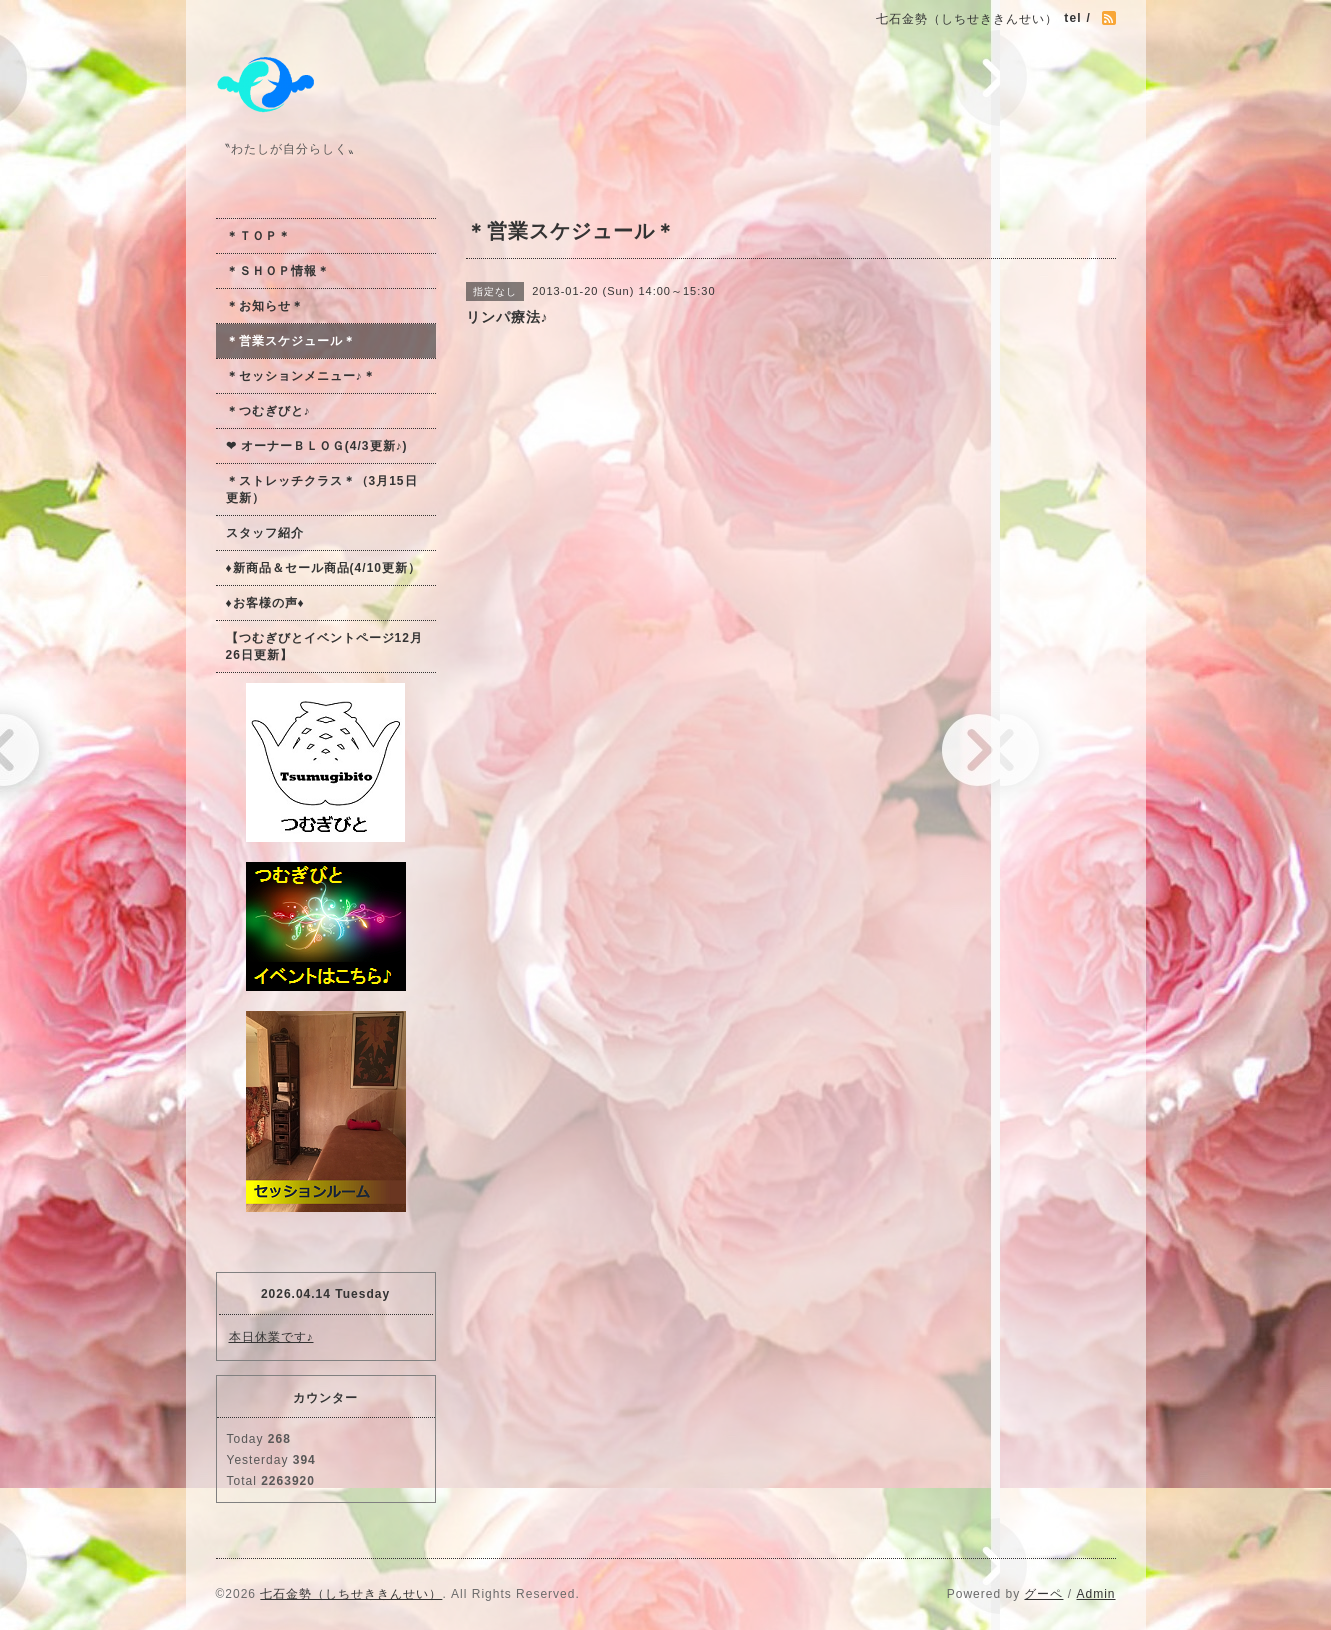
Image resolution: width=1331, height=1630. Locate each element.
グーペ (1043, 1594)
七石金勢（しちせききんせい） (351, 1594)
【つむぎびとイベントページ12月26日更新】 (324, 646)
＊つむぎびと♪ (268, 411)
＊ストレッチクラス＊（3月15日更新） (322, 489)
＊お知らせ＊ (265, 306)
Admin (1095, 1594)
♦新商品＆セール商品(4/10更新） (323, 568)
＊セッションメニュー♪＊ (301, 376)
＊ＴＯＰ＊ (258, 236)
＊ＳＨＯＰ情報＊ (278, 271)
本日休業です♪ (271, 1337)
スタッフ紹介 (265, 533)
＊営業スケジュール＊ (291, 341)
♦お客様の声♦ (265, 603)
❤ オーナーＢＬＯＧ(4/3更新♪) (317, 446)
